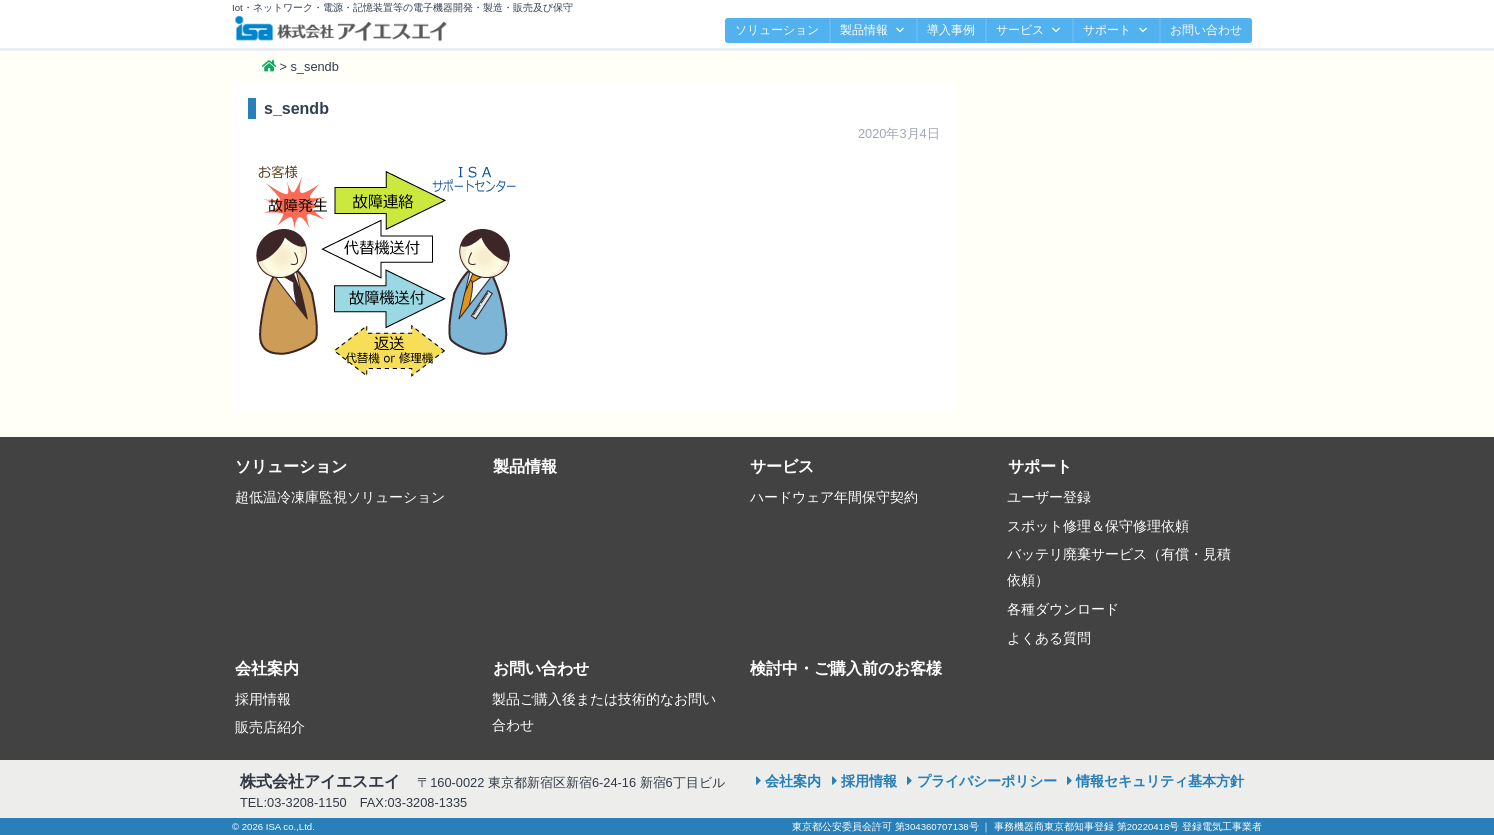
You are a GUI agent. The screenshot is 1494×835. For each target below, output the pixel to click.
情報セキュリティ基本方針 (1160, 781)
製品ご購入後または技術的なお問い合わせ (604, 712)
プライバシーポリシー (987, 781)
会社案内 (267, 668)
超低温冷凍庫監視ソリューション (340, 497)
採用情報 (263, 699)
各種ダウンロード (1063, 609)
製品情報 (873, 30)
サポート (1116, 30)
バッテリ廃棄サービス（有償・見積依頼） (1119, 567)
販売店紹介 (270, 727)
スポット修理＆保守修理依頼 (1098, 526)
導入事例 (951, 30)
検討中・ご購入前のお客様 (846, 668)
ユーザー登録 (1049, 497)
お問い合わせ (1206, 30)
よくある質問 (1049, 638)
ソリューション (777, 30)
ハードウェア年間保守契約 (834, 497)
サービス (1029, 30)
